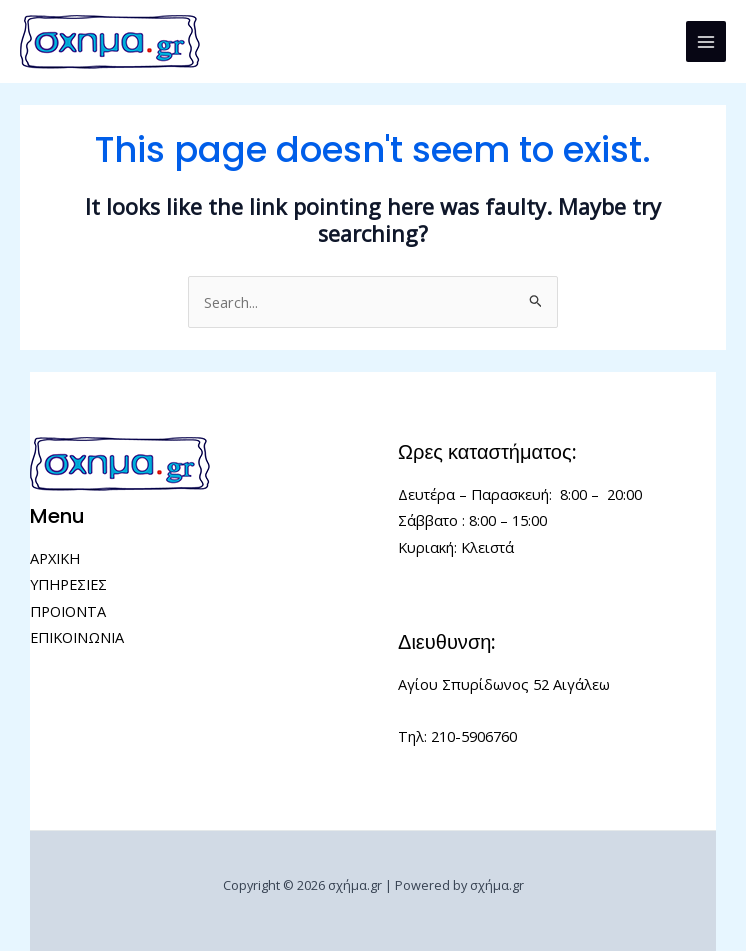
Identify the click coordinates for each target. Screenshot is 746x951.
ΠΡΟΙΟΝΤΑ (68, 611)
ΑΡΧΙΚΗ (55, 558)
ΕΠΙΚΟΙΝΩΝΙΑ (77, 637)
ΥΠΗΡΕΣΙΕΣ (68, 584)
